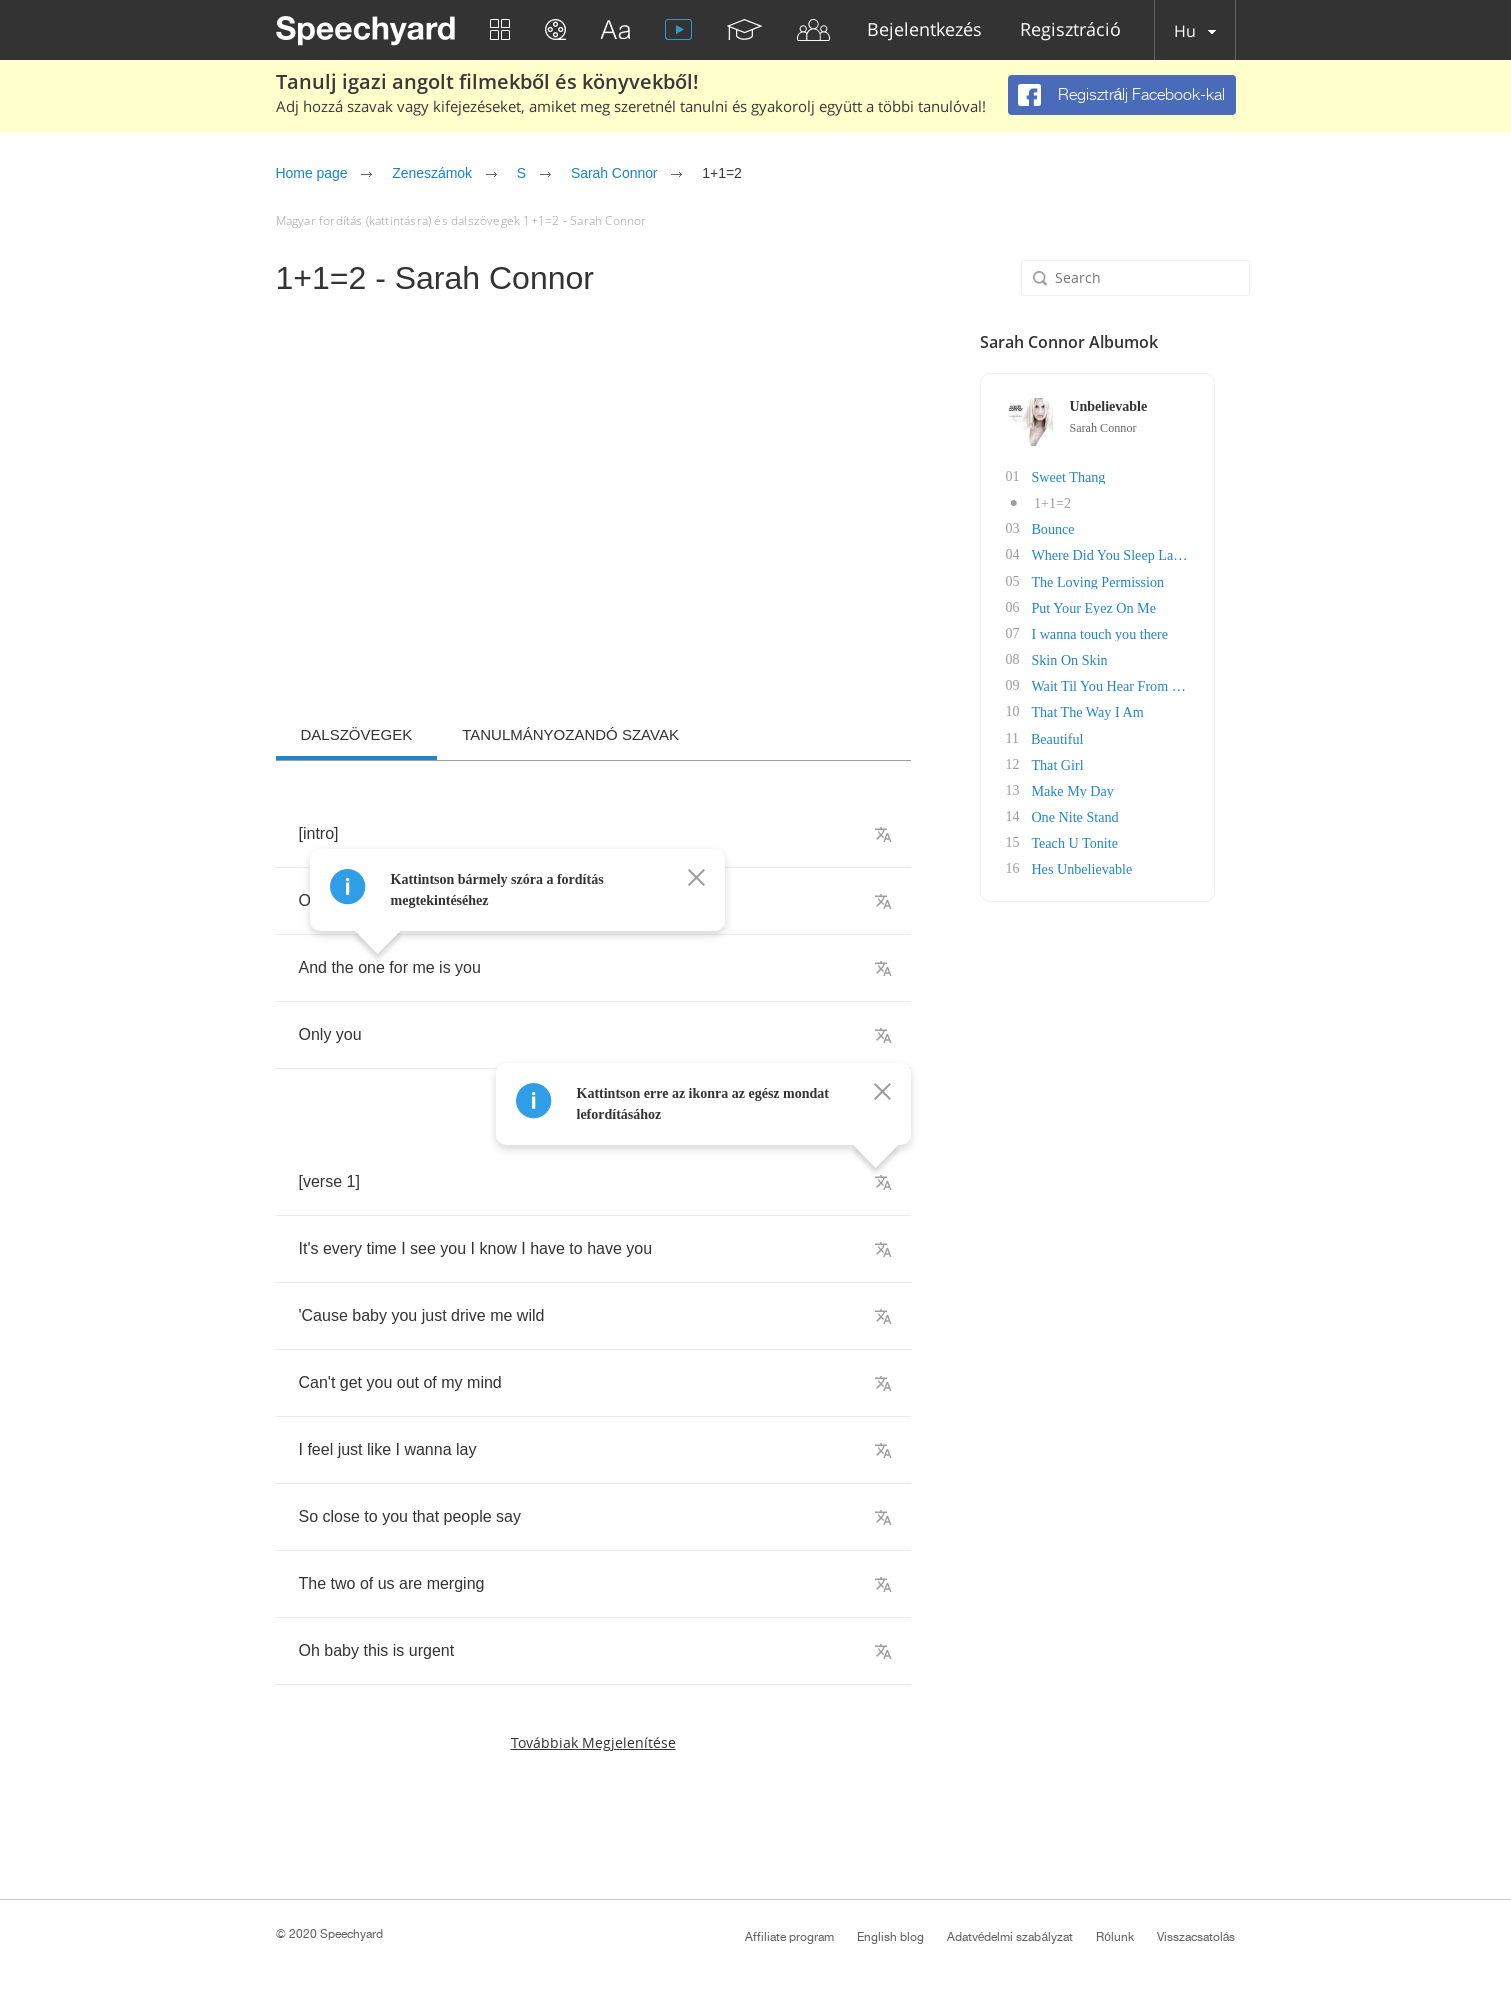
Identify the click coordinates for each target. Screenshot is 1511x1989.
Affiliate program (789, 1937)
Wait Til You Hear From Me (1133, 684)
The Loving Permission (1119, 580)
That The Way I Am (1109, 710)
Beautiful (1079, 736)
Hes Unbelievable (1104, 866)
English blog (890, 1937)
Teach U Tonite (1097, 840)
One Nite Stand (1097, 814)
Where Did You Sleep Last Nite (1142, 554)
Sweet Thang (1090, 476)
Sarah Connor (614, 173)
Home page (312, 173)
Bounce (1075, 528)
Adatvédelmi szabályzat (1010, 1937)
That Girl (1080, 762)
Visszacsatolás (1196, 1937)
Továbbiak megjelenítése (593, 1742)
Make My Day (1095, 788)
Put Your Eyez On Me (1115, 606)
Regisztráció (1070, 30)
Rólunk (1115, 1937)
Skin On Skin (1091, 658)
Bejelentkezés (924, 30)
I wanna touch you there (1121, 632)
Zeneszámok (432, 173)
